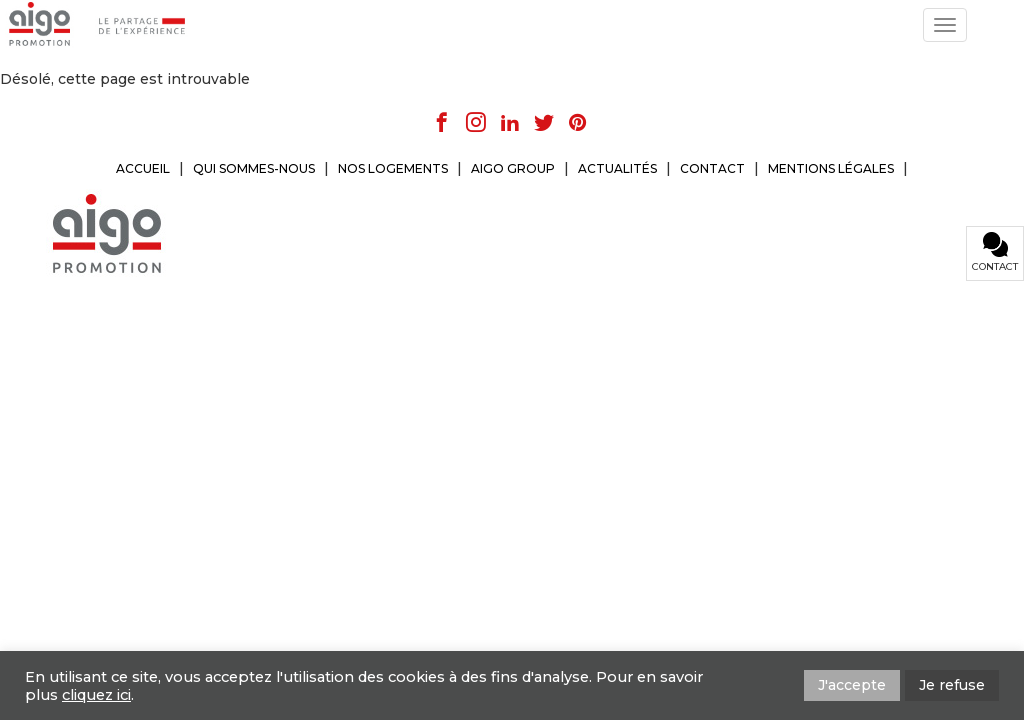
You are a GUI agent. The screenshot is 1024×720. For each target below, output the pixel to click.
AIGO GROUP (513, 168)
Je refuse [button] (952, 685)
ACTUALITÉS (617, 168)
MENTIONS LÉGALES (831, 168)
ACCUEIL (143, 168)
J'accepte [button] (852, 685)
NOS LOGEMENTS (393, 168)
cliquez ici (96, 695)
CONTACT (712, 168)
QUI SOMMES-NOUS (254, 168)
